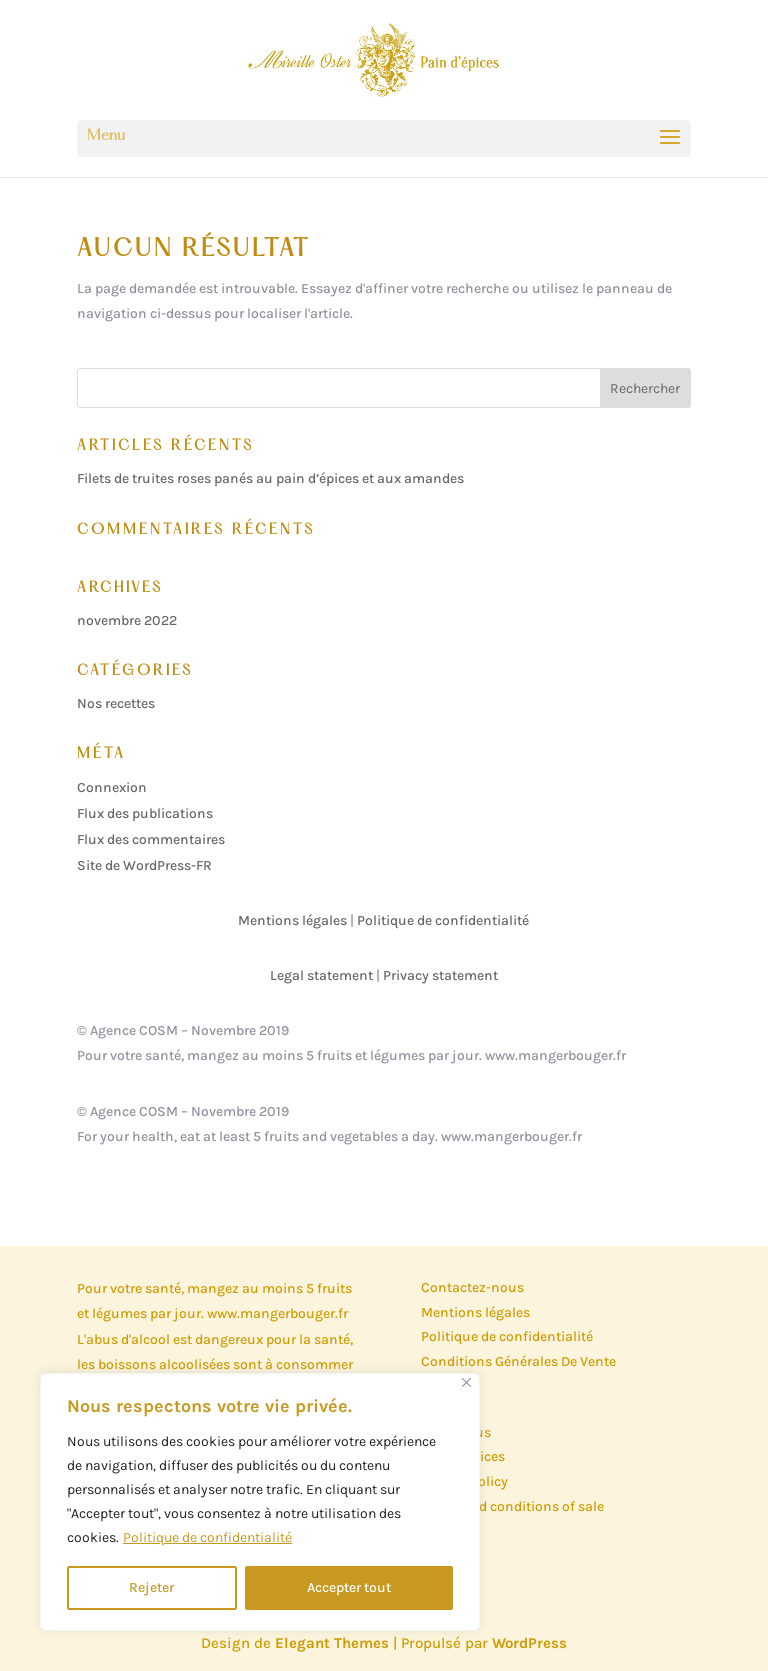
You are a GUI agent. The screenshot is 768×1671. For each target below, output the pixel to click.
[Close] (466, 1382)
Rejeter (151, 1587)
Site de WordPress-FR (144, 865)
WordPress (529, 1643)
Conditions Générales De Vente (518, 1361)
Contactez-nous (472, 1287)
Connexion (112, 787)
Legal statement (321, 975)
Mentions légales (292, 920)
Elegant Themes (332, 1643)
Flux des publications (145, 813)
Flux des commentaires (151, 839)
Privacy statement (440, 975)
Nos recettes (116, 703)
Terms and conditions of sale (512, 1506)
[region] (260, 1502)
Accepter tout (349, 1587)
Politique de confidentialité (207, 1537)
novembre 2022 (127, 620)
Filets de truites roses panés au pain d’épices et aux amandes (270, 478)
